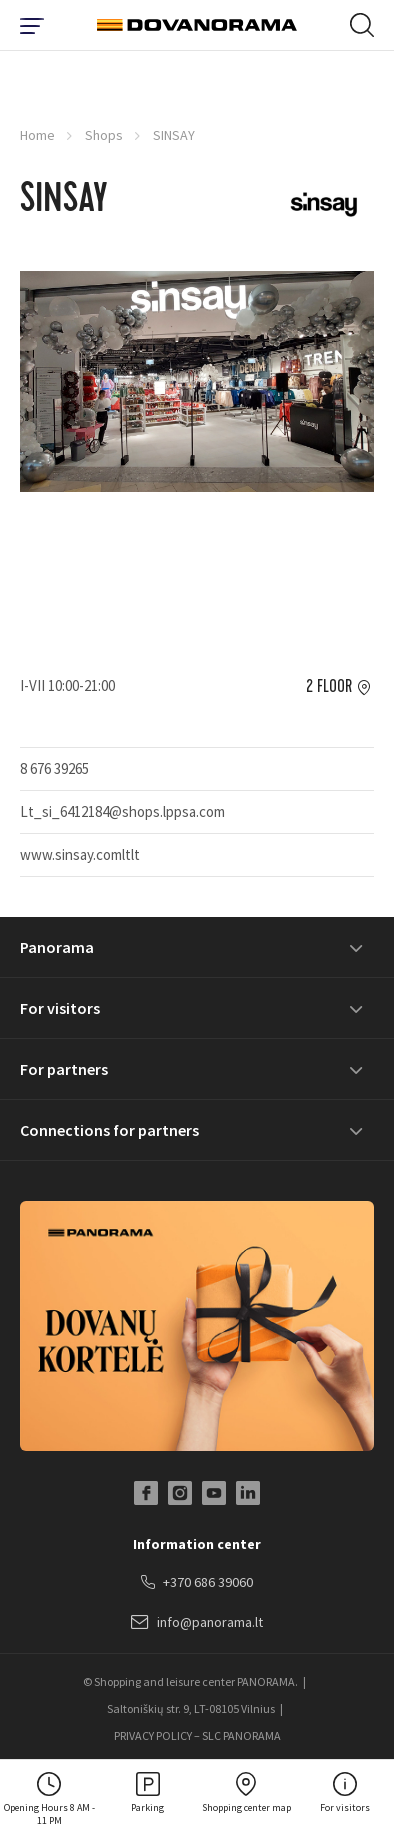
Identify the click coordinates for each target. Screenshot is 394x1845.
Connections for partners (109, 1130)
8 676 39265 (54, 768)
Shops (104, 135)
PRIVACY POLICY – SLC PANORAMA (197, 1735)
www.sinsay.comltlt (80, 854)
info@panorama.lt (197, 1623)
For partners (64, 1069)
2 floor (329, 687)
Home (37, 135)
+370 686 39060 (197, 1583)
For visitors (60, 1008)
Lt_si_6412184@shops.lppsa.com (122, 811)
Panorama (57, 947)
